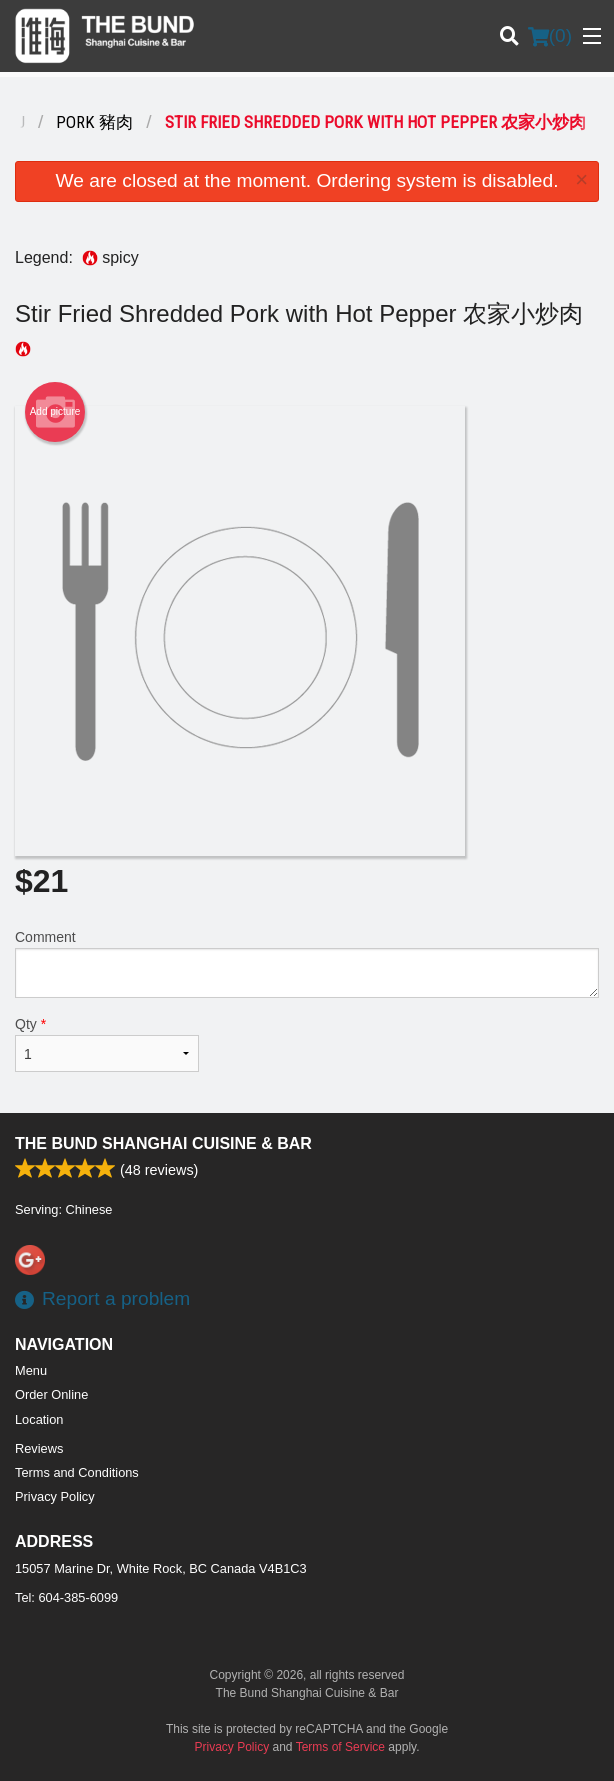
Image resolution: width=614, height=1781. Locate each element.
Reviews (39, 1448)
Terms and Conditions (77, 1472)
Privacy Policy (55, 1496)
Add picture (55, 412)
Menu (31, 1370)
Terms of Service (340, 1747)
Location (39, 1419)
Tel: (66, 1597)
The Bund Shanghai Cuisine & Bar (163, 1143)
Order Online (51, 1394)
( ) (550, 36)
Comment (307, 963)
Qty (107, 1044)
